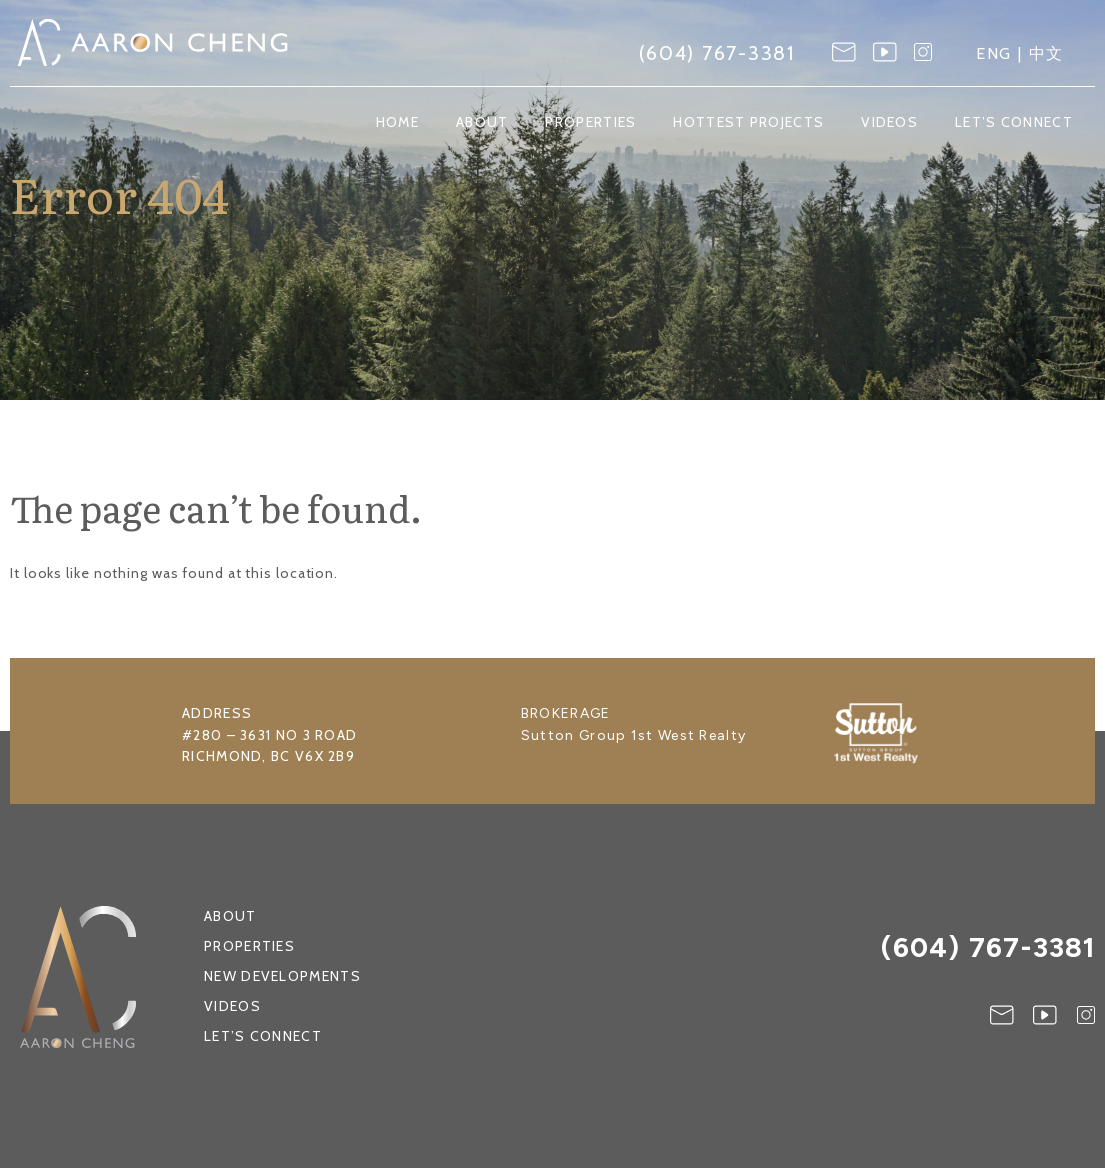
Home (397, 122)
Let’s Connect (1014, 122)
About (482, 122)
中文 (1047, 53)
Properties (590, 122)
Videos (889, 122)
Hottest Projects (748, 122)
